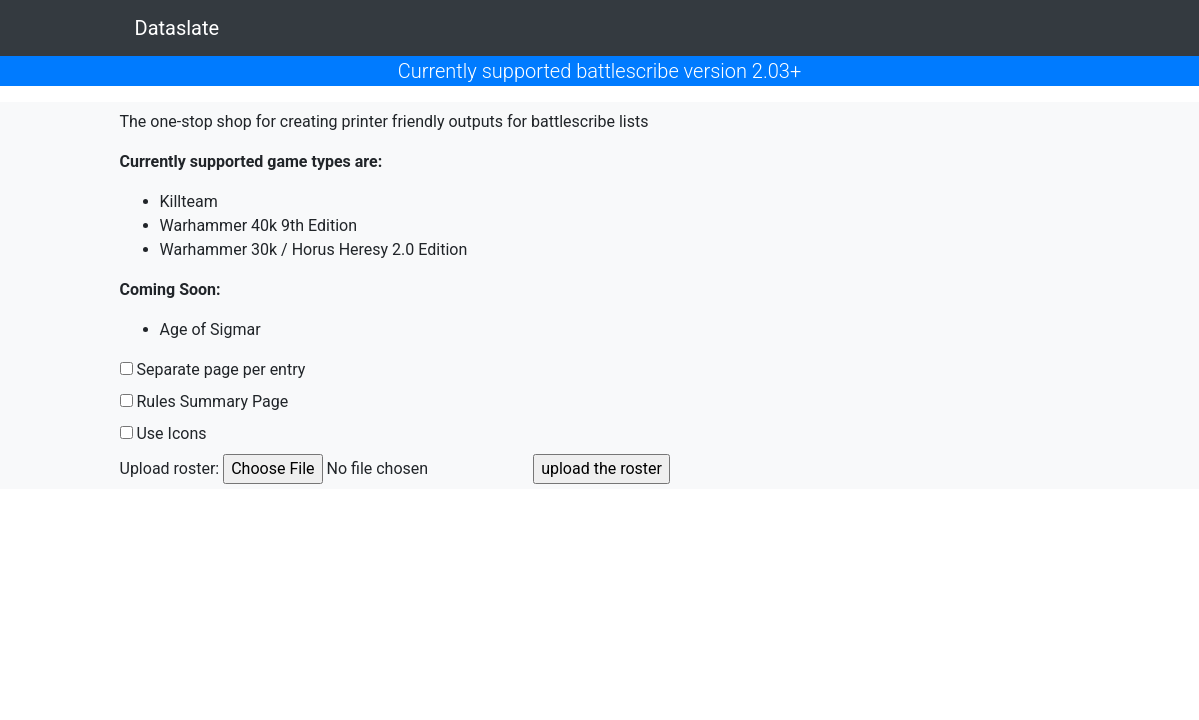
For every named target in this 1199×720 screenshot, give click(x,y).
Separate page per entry (220, 369)
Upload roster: (170, 468)
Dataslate (177, 28)
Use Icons (171, 433)
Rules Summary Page (212, 401)
